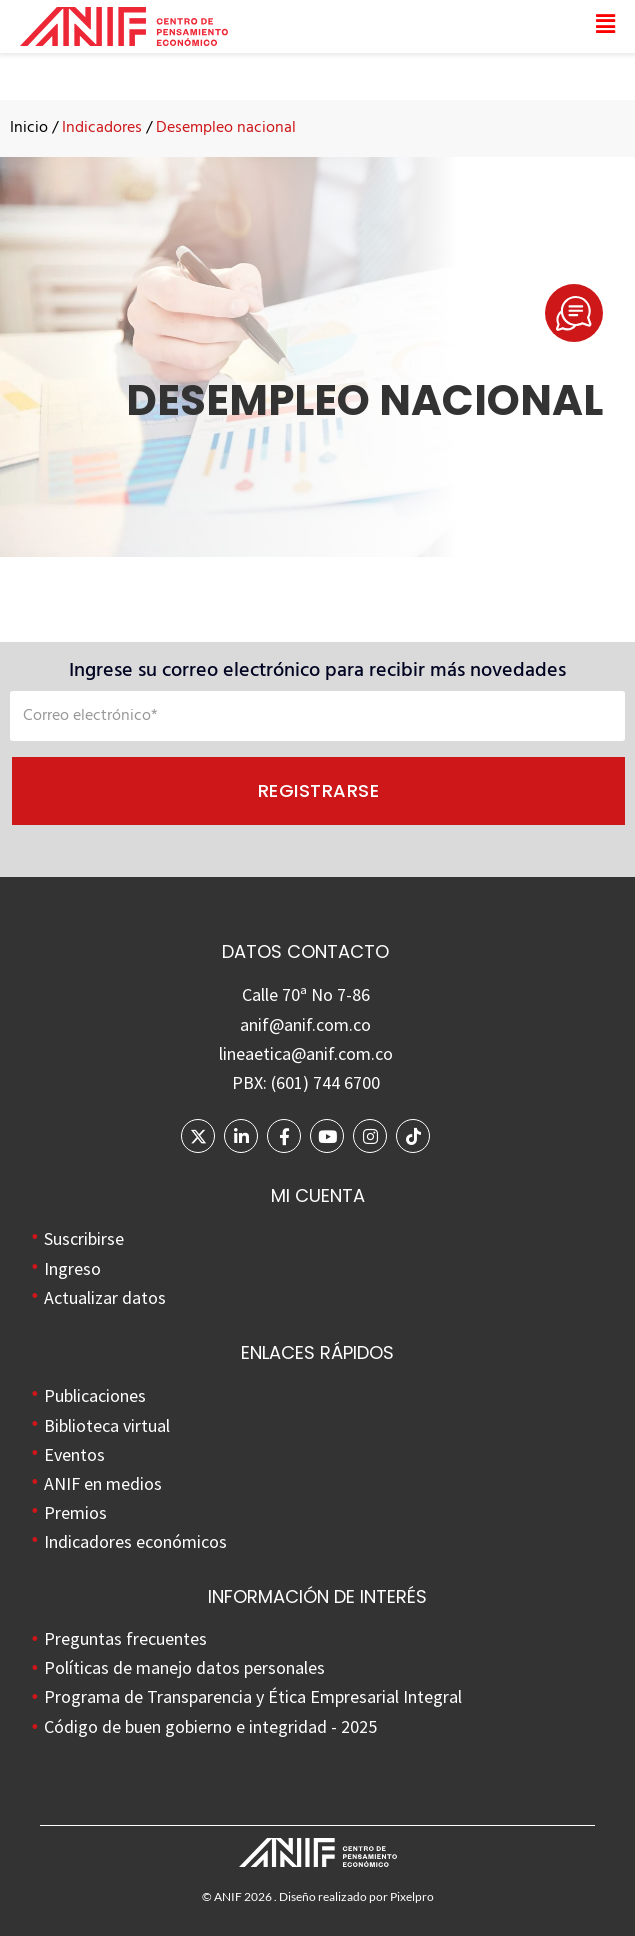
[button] (421, 26)
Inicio (29, 128)
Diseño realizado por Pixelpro (356, 1896)
